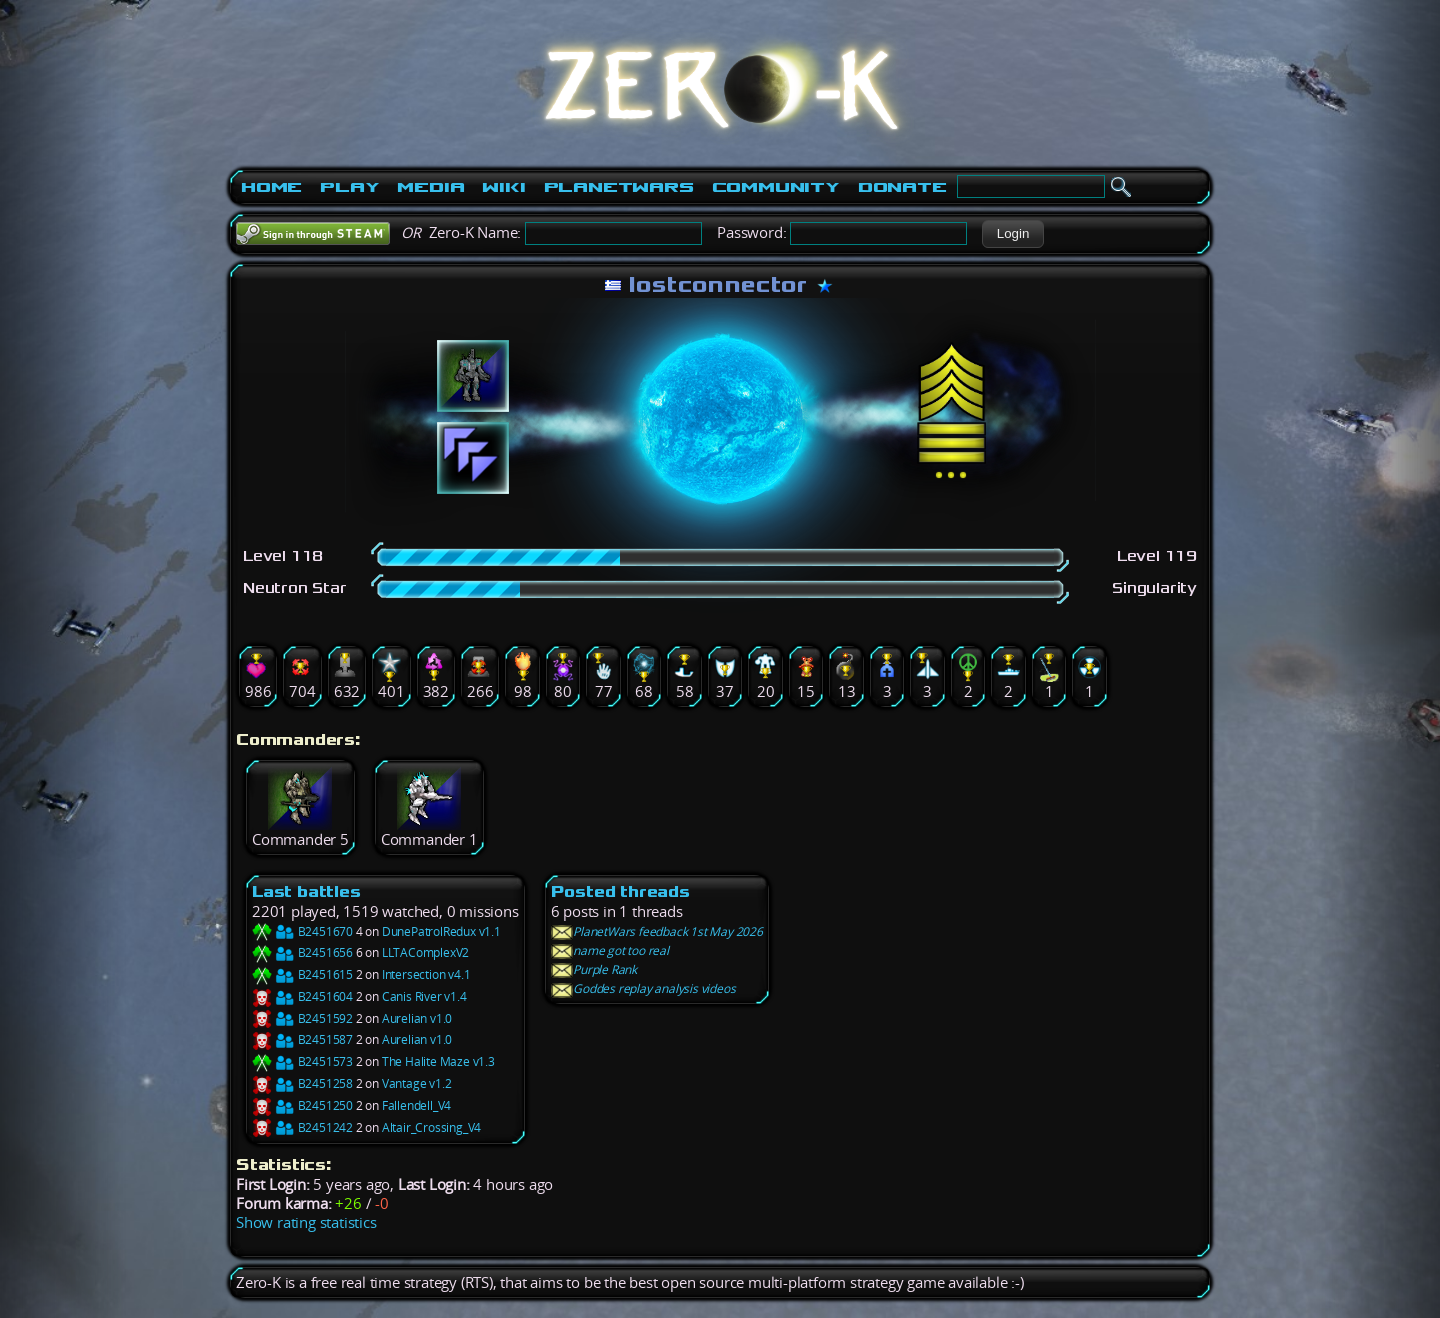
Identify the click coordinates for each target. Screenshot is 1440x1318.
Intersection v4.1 (426, 974)
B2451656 (302, 952)
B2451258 (302, 1083)
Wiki (503, 187)
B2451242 (302, 1127)
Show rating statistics (306, 1222)
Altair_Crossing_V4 (431, 1127)
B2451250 (302, 1105)
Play (349, 187)
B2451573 (302, 1061)
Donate (902, 187)
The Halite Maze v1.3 (438, 1061)
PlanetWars (619, 187)
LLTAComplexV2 (425, 952)
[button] (1012, 234)
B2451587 (302, 1039)
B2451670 (302, 931)
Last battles (306, 891)
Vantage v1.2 (417, 1083)
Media (430, 187)
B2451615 (302, 974)
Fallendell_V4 (416, 1105)
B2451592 (302, 1018)
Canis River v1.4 (424, 996)
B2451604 (302, 996)
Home (271, 187)
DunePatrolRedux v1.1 (441, 931)
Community (776, 187)
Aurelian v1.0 (417, 1018)
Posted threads (620, 891)
